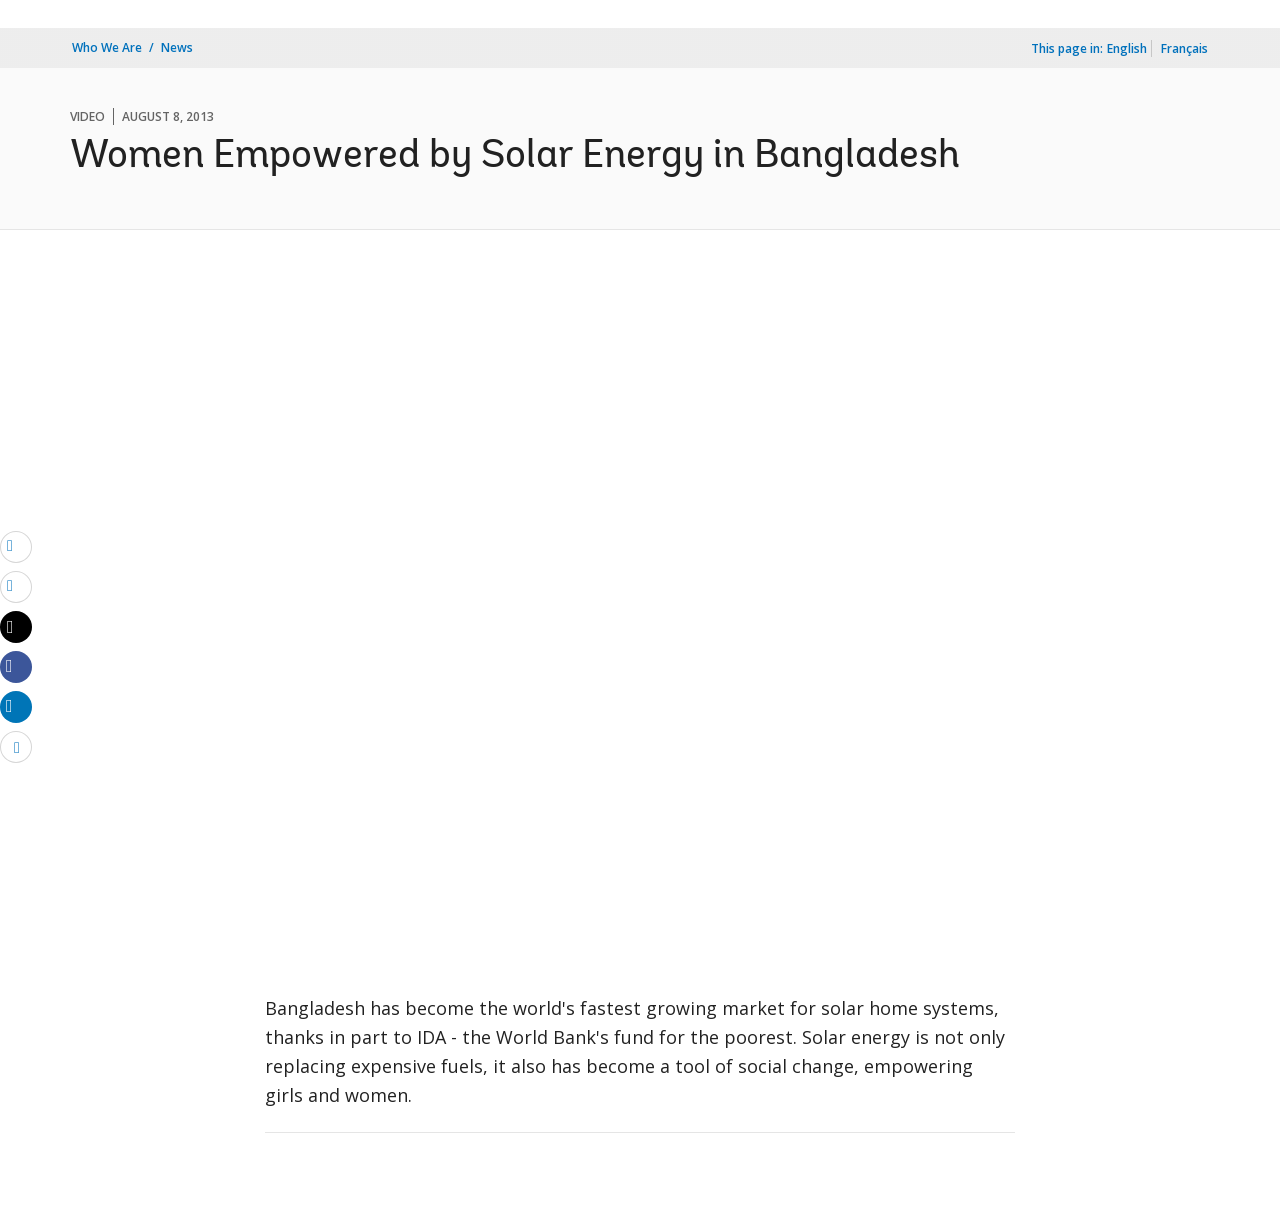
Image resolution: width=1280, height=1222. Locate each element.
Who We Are (107, 47)
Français (1184, 48)
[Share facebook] (16, 666)
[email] (16, 546)
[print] (16, 586)
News (177, 47)
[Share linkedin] (16, 706)
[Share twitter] (16, 627)
